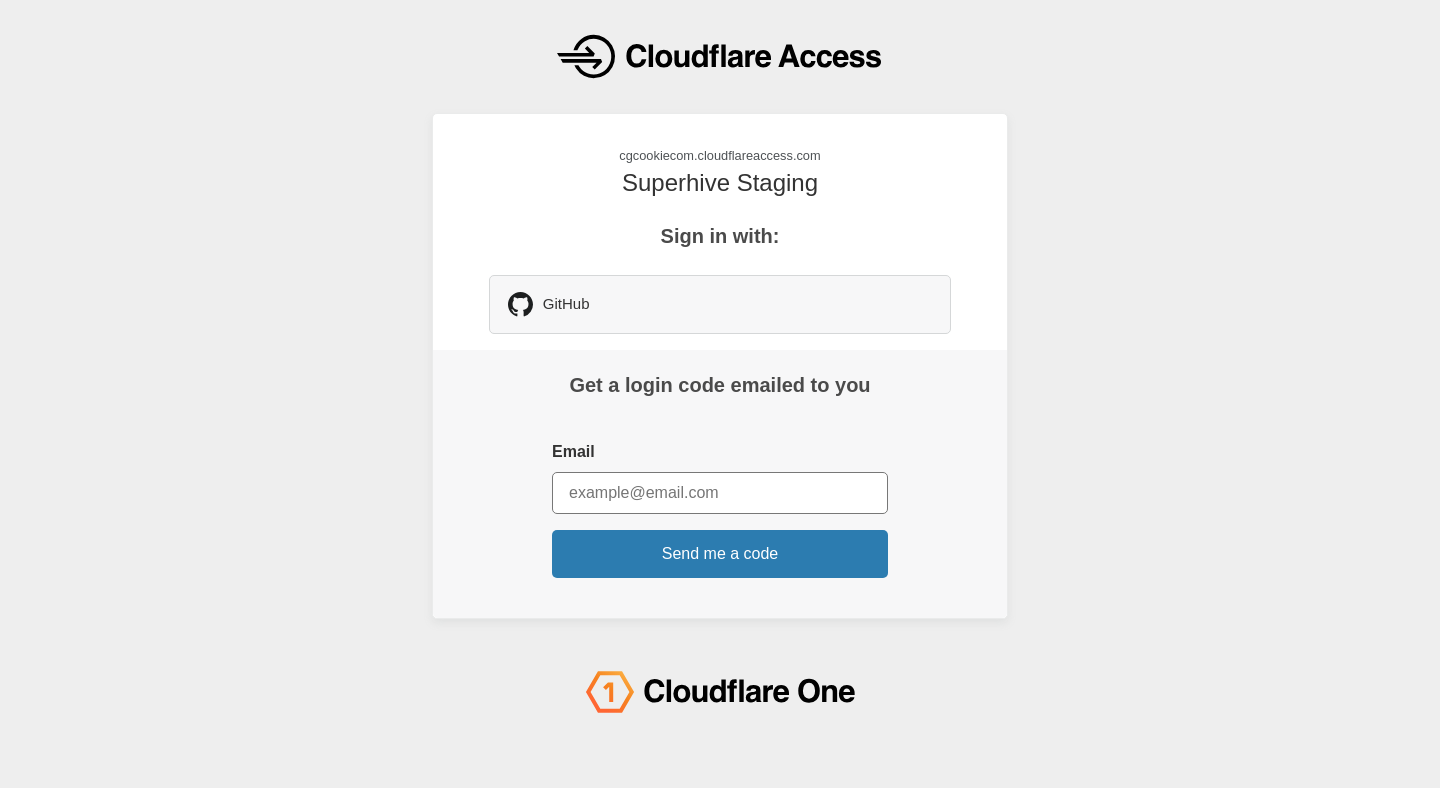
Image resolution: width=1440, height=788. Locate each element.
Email (573, 451)
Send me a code (720, 553)
